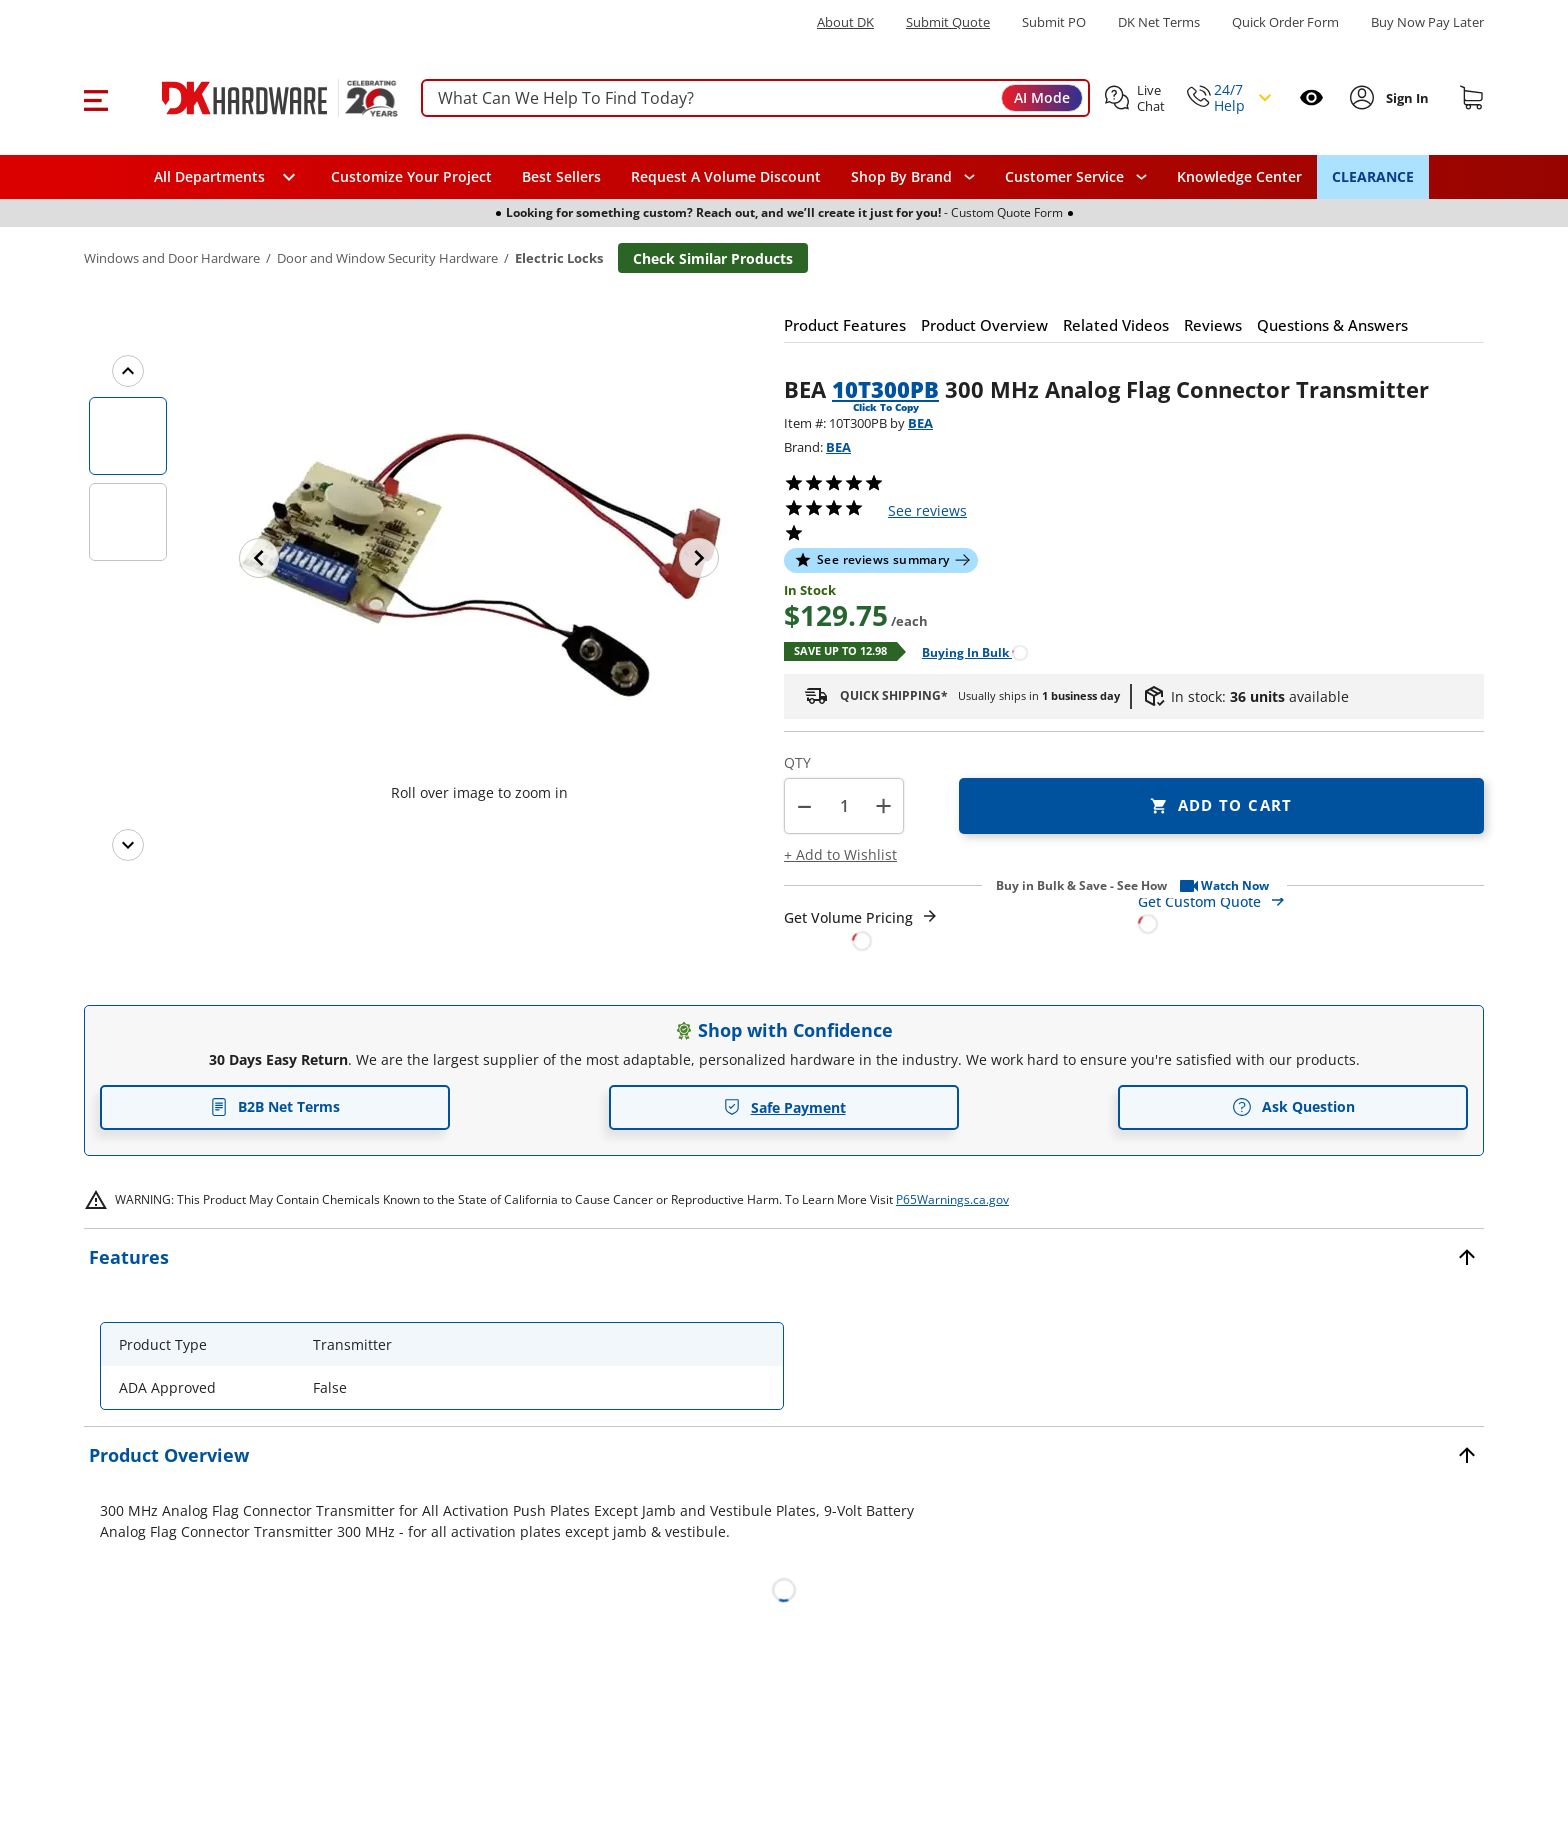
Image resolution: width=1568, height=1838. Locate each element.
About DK (845, 22)
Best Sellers (561, 176)
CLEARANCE (1373, 176)
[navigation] (1076, 177)
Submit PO (1054, 22)
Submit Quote (948, 22)
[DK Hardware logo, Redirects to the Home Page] (257, 98)
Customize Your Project (411, 176)
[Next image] (699, 558)
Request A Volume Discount (726, 176)
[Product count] (844, 806)
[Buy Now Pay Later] (1427, 22)
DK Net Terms (1159, 22)
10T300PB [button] (885, 389)
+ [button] (883, 805)
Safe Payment (784, 1107)
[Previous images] (128, 371)
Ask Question (1293, 1107)
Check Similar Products (713, 258)
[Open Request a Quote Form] (861, 929)
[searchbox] (755, 98)
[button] (95, 98)
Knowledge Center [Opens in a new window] (1239, 176)
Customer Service (1064, 177)
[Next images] (128, 845)
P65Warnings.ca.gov (952, 1199)
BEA (920, 423)
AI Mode (1042, 97)
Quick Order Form (1285, 22)
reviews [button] (927, 510)
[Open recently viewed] (1311, 97)
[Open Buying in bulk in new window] (967, 651)
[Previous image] (259, 558)
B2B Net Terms (275, 1106)
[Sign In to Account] (1406, 98)
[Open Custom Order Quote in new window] (1311, 911)
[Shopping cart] (1472, 98)
